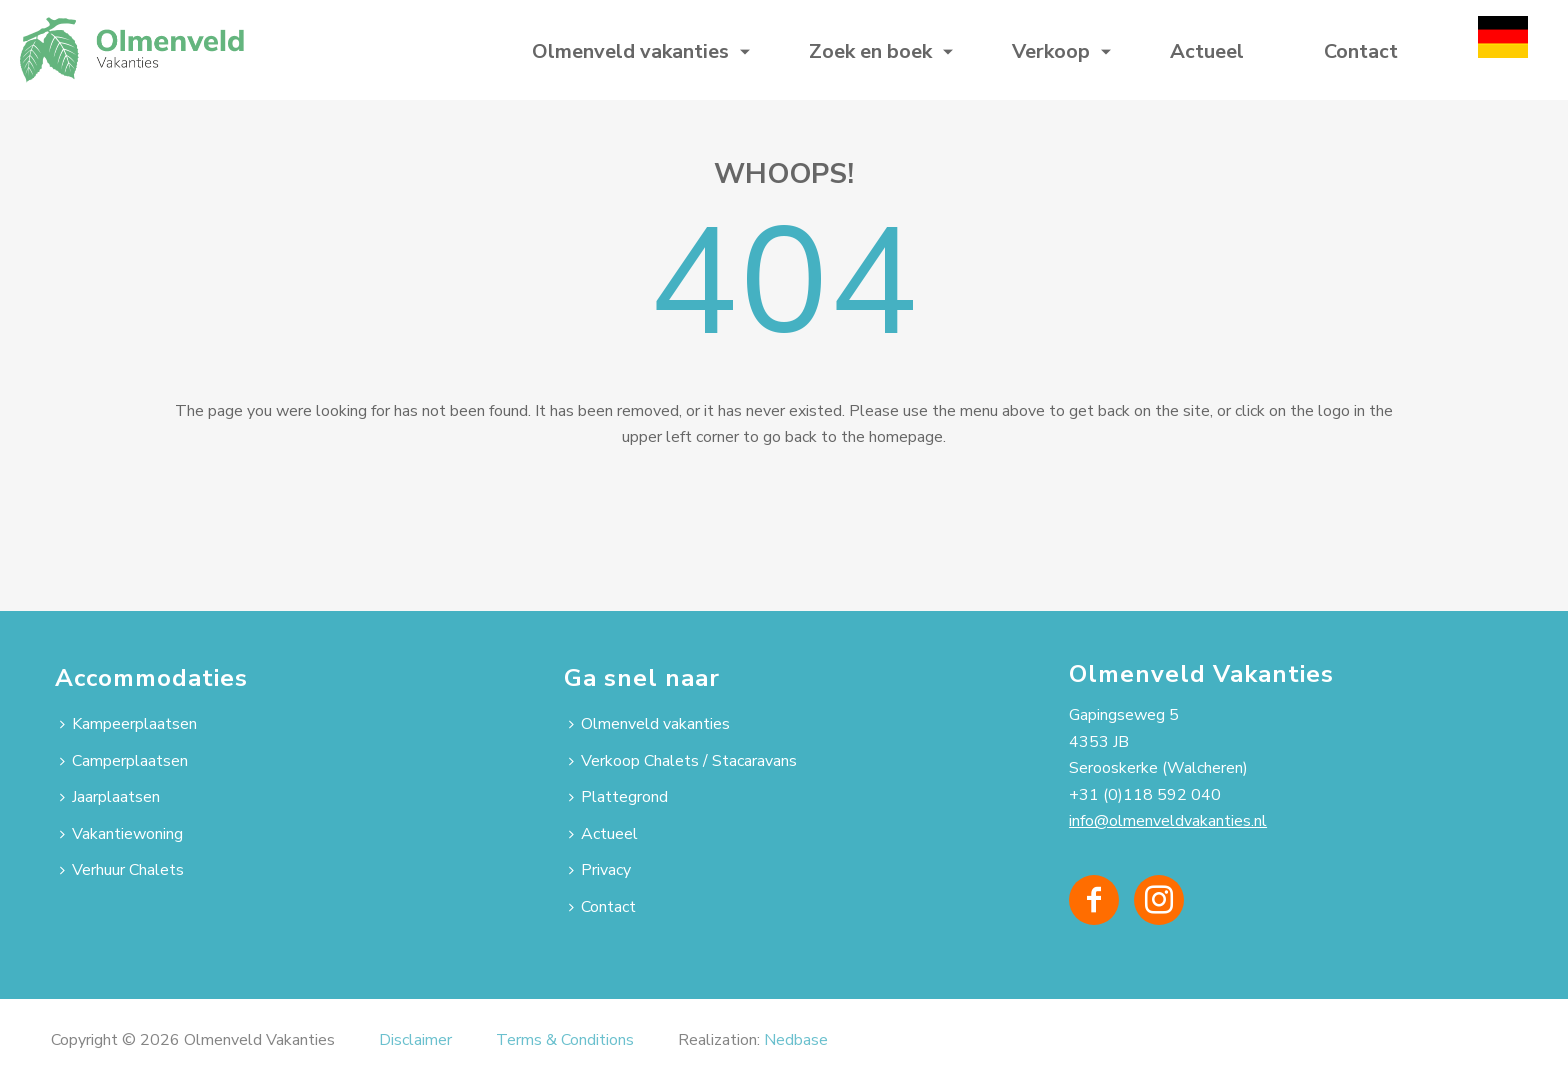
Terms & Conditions (565, 1040)
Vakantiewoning (121, 834)
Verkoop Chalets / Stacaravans (683, 761)
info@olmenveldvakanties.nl (1168, 821)
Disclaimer (415, 1040)
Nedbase (796, 1040)
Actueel (1207, 51)
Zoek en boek (870, 51)
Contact (1361, 51)
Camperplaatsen (124, 761)
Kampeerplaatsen (128, 724)
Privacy (600, 870)
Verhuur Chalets (122, 870)
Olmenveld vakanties (630, 51)
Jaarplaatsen (110, 797)
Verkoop (1051, 51)
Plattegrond (618, 797)
